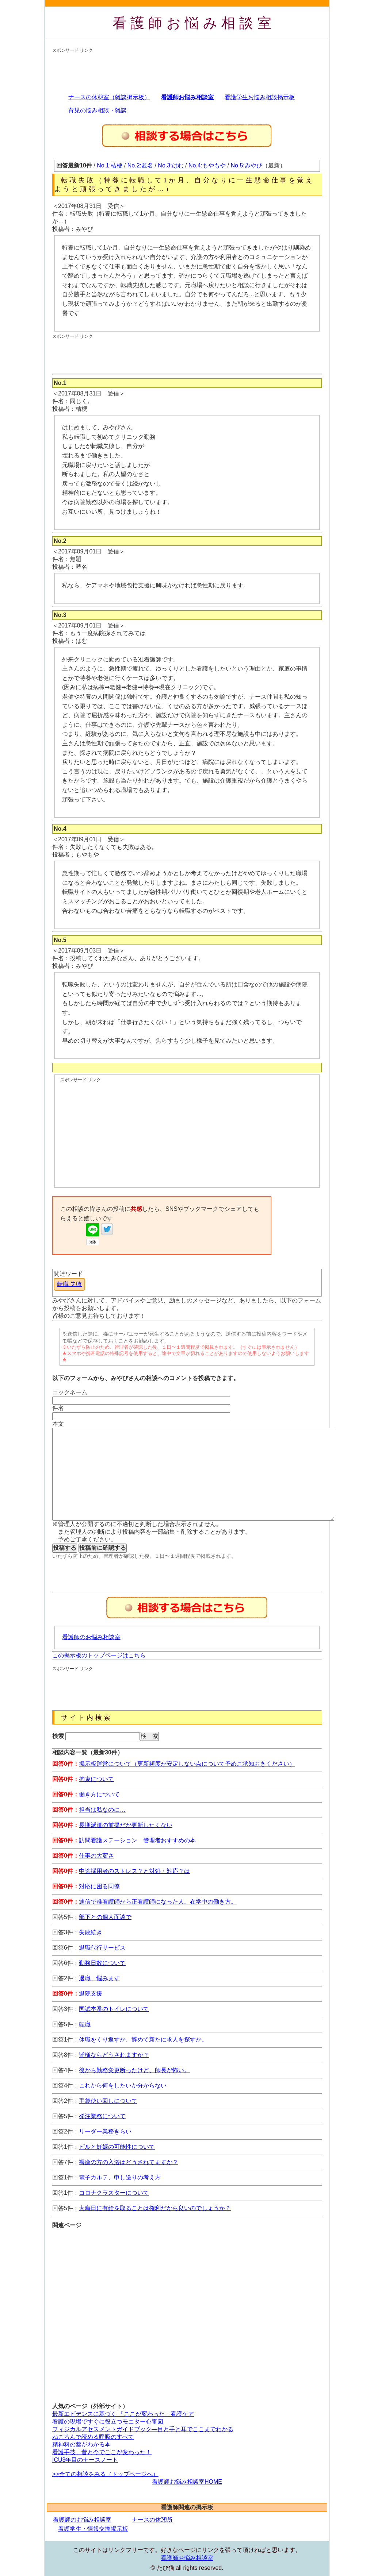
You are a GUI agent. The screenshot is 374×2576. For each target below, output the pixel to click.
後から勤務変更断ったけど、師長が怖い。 (134, 2070)
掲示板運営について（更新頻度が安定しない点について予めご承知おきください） (187, 1764)
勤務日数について (102, 1963)
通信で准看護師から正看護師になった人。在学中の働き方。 (158, 1902)
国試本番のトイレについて (114, 2009)
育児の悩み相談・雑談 (97, 110)
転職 (85, 2024)
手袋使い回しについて (108, 2101)
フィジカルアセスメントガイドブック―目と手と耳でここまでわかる (142, 2429)
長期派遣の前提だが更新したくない (125, 1825)
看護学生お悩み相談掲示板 (260, 97)
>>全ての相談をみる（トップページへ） (105, 2474)
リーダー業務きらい (105, 2131)
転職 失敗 (69, 1284)
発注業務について (102, 2116)
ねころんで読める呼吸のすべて (93, 2437)
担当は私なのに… (102, 1810)
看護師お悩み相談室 (194, 23)
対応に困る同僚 (99, 1886)
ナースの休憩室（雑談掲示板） (109, 97)
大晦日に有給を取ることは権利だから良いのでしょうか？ (155, 2208)
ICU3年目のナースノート (85, 2460)
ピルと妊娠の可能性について (117, 2147)
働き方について (99, 1794)
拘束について (96, 1779)
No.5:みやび (246, 165)
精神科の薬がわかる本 (81, 2444)
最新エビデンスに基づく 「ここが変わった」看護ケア (123, 2414)
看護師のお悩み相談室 (91, 1637)
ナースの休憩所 (152, 2520)
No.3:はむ (170, 165)
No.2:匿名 (140, 165)
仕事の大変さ (96, 1856)
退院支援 (90, 1993)
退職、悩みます (99, 1978)
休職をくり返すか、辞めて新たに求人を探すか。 (143, 2039)
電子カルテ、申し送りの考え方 (120, 2177)
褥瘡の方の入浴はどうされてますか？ (128, 2162)
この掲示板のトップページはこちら (99, 1655)
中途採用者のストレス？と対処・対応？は (134, 1871)
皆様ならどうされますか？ (114, 2055)
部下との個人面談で (105, 1917)
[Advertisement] (185, 70)
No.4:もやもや (207, 165)
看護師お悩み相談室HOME (187, 2482)
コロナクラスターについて (114, 2193)
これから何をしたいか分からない (123, 2085)
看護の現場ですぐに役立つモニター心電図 (107, 2421)
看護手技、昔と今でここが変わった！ (102, 2452)
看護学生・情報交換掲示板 (93, 2529)
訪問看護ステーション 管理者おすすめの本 (137, 1840)
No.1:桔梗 (109, 165)
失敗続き (90, 1932)
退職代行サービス (102, 1947)
